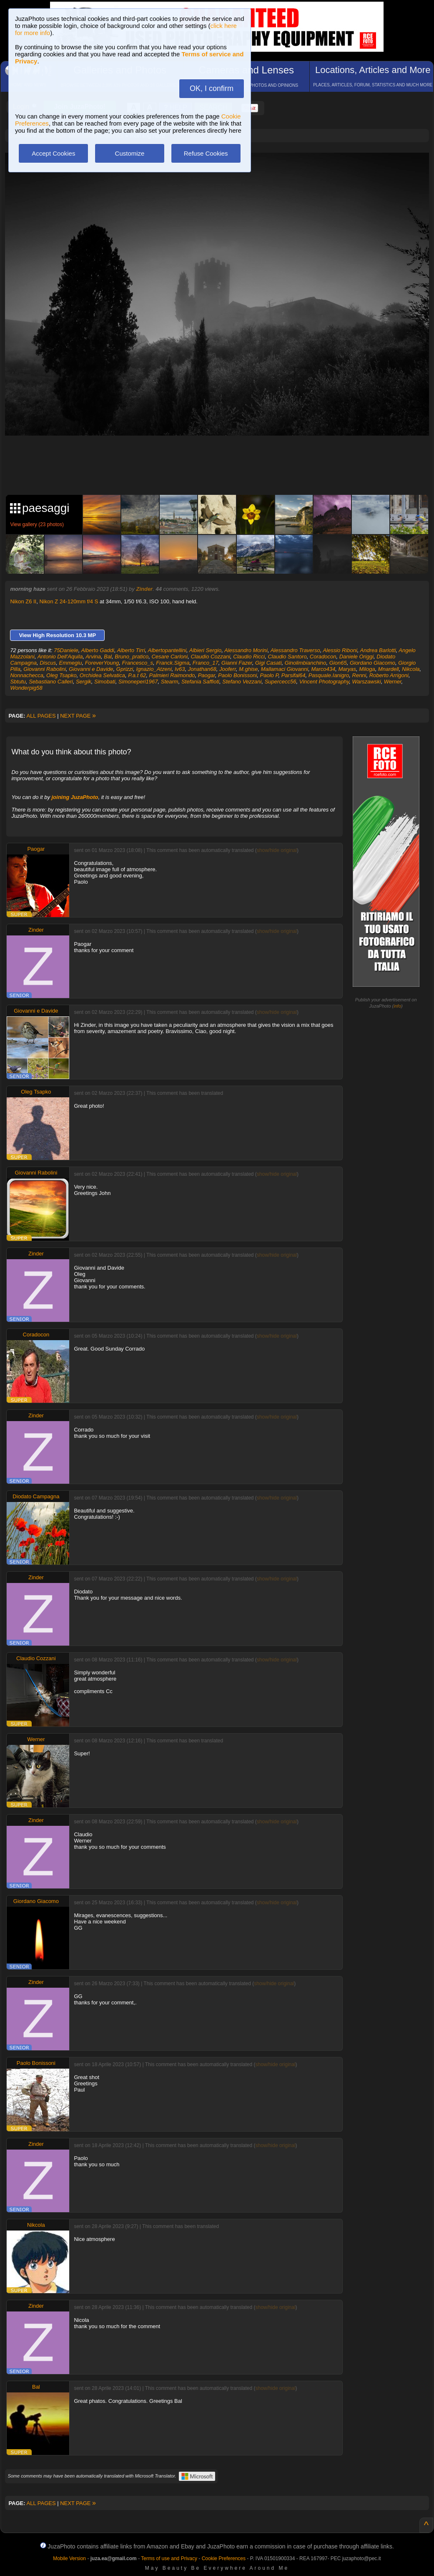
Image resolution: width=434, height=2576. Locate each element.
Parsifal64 (293, 675)
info (397, 1005)
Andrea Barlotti (378, 650)
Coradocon (323, 656)
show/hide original (277, 850)
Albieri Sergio (205, 650)
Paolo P (269, 675)
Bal (108, 656)
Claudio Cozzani (210, 656)
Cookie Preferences (224, 2558)
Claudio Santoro (287, 656)
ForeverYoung (102, 663)
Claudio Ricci (249, 656)
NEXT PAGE (78, 716)
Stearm (169, 681)
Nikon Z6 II (23, 601)
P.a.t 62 (137, 675)
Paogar (206, 675)
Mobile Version (69, 2558)
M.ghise (248, 669)
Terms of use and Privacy (169, 2558)
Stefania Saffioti (200, 681)
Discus (48, 663)
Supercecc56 (280, 681)
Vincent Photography (324, 681)
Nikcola (411, 669)
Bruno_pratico (131, 656)
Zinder (144, 589)
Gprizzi (124, 669)
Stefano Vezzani (241, 681)
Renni (359, 675)
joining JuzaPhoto (75, 797)
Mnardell (388, 669)
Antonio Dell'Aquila (60, 656)
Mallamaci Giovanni (284, 669)
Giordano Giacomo (372, 663)
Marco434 (323, 669)
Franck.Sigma (172, 663)
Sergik (83, 681)
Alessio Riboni (340, 650)
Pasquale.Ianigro (329, 675)
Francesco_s (137, 663)
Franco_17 (205, 663)
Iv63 (180, 669)
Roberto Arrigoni (389, 675)
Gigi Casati (268, 663)
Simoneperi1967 (138, 681)
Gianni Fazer (236, 663)
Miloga (367, 669)
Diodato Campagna (36, 1496)
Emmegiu (70, 663)
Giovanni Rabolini (44, 669)
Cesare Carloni (169, 656)
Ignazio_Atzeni (153, 669)
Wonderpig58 (26, 688)
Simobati (104, 681)
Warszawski (366, 681)
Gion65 (338, 663)
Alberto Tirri (131, 650)
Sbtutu (18, 681)
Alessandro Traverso (295, 650)
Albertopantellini (167, 650)
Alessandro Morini (246, 650)
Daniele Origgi (356, 656)
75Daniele (66, 650)
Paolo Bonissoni (237, 675)
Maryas (347, 669)
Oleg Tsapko (61, 675)
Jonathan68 (202, 669)
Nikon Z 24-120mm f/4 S (68, 601)
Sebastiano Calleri (51, 681)
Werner (392, 681)
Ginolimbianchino (305, 663)
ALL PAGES (41, 716)
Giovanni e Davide (91, 669)
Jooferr (227, 669)
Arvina (93, 656)
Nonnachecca (26, 675)
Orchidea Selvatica (102, 675)
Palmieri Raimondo (172, 675)
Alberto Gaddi (97, 650)
